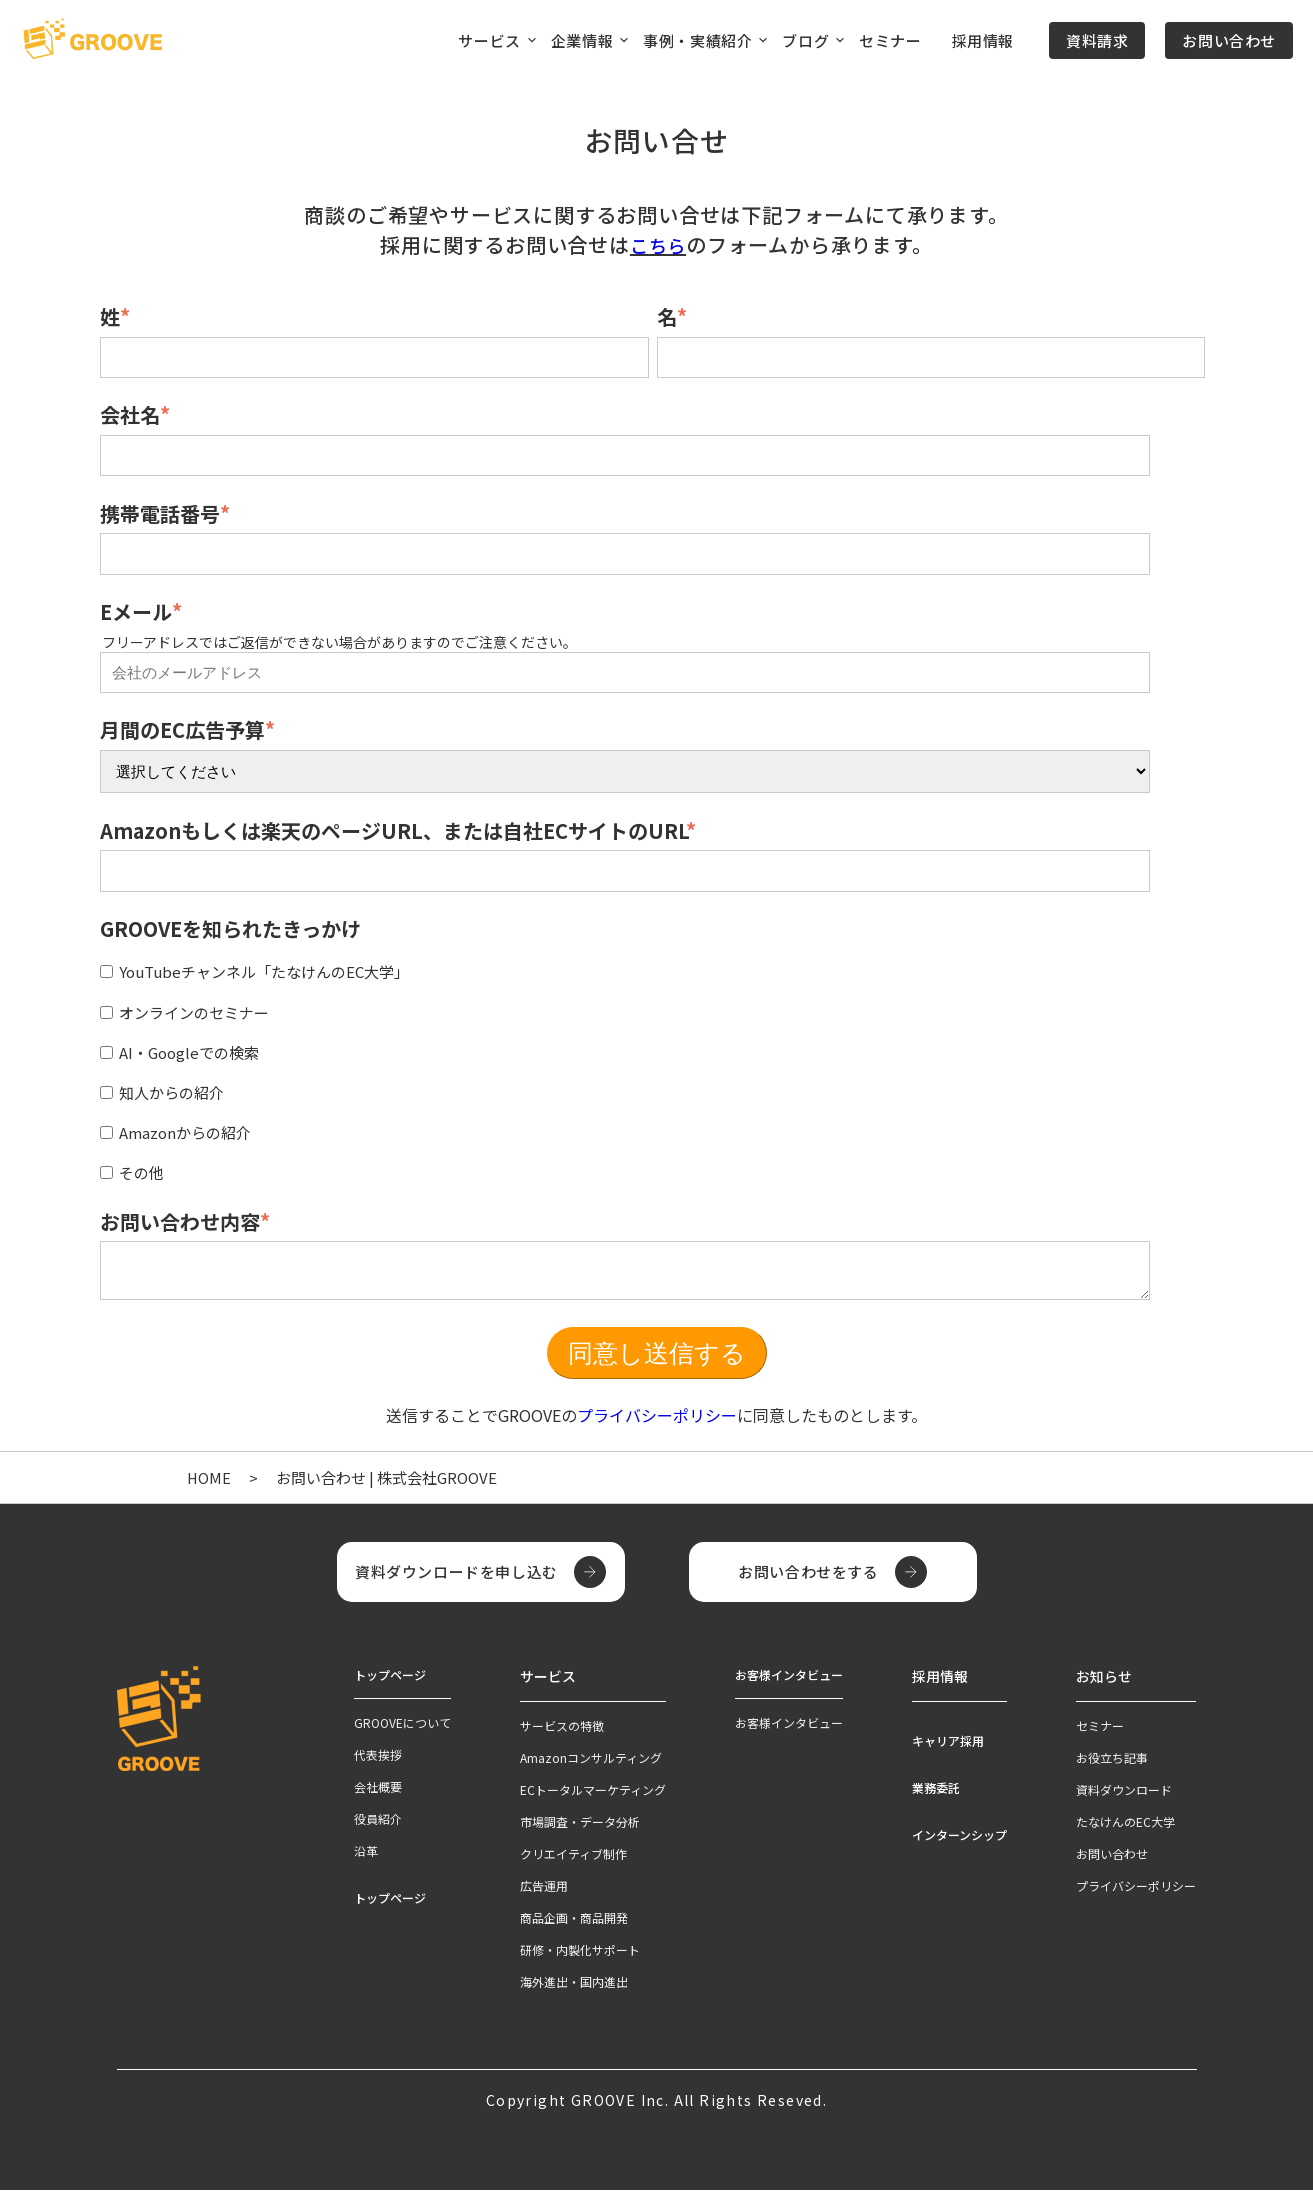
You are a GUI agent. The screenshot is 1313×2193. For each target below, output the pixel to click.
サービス (544, 1680)
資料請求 (1097, 40)
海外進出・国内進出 (574, 1984)
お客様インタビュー (789, 1728)
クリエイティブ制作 (573, 1856)
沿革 (366, 1856)
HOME (209, 1483)
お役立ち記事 (1112, 1760)
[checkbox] (652, 1069)
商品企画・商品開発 (574, 1920)
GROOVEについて (402, 1728)
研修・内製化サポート (580, 1952)
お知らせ (1100, 1680)
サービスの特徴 (562, 1728)
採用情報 (983, 40)
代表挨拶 (378, 1760)
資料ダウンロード (1124, 1792)
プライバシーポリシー (657, 1421)
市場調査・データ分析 (580, 1824)
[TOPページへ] (92, 40)
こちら (658, 244)
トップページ (390, 1903)
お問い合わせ (1229, 40)
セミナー (890, 40)
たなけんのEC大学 (1125, 1824)
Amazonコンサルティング (591, 1760)
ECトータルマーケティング (593, 1792)
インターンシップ (959, 1837)
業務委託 (936, 1790)
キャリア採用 (948, 1743)
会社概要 (378, 1792)
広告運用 (544, 1888)
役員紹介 (378, 1824)
